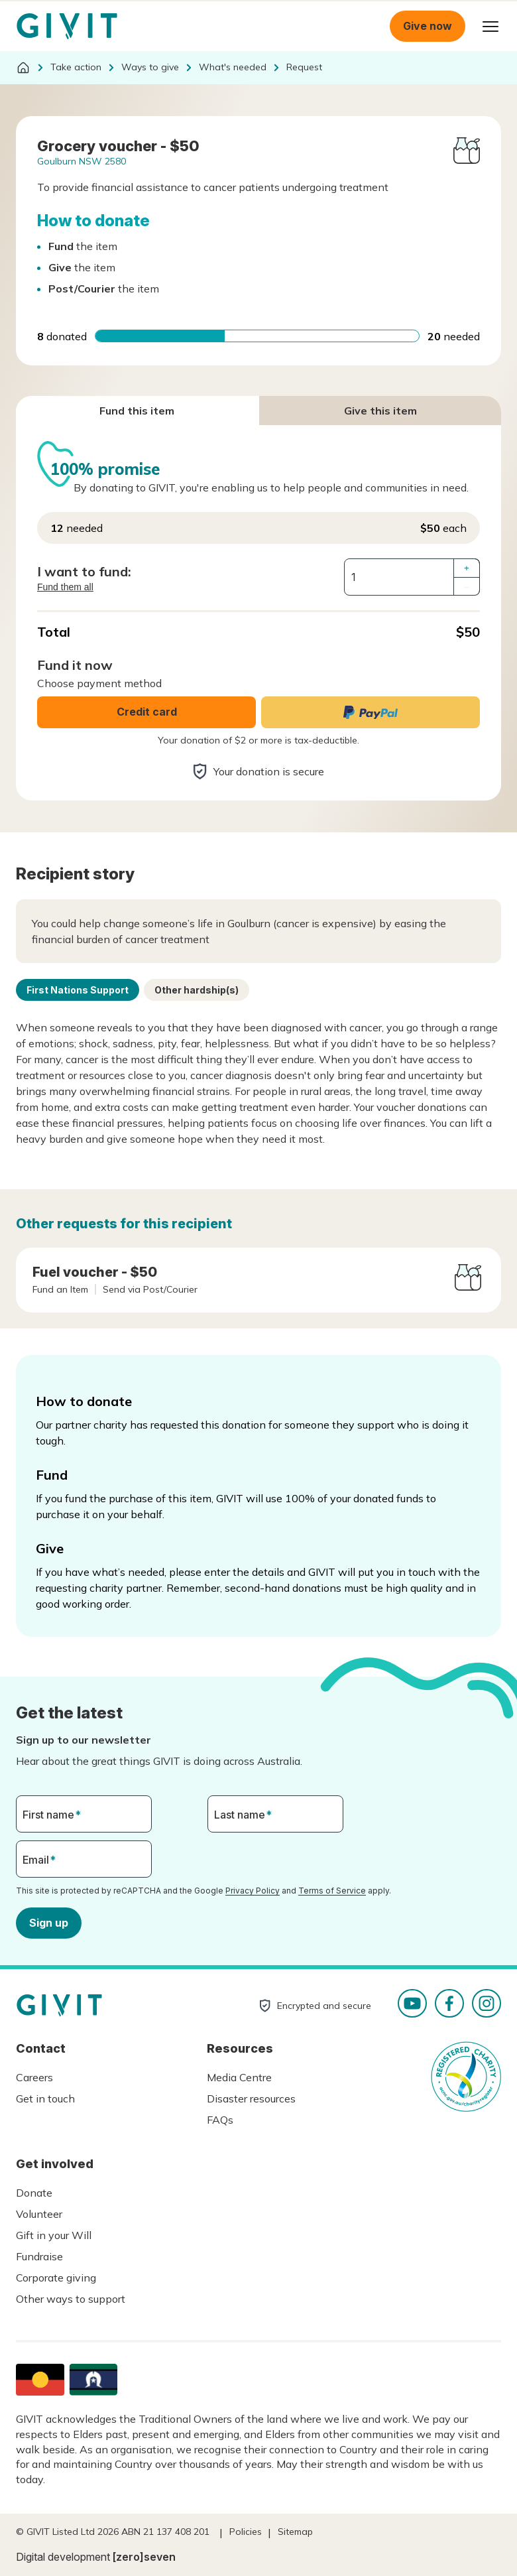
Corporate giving (56, 2277)
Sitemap (295, 2532)
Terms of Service (332, 1891)
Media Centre (239, 2077)
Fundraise (39, 2256)
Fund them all (65, 587)
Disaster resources (251, 2098)
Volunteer (39, 2214)
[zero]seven (144, 2556)
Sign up (48, 1922)
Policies (245, 2532)
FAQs (220, 2119)
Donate (34, 2192)
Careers (34, 2077)
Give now (427, 25)
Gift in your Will (53, 2235)
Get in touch (45, 2098)
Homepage (67, 26)
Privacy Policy (252, 1891)
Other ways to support (70, 2298)
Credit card (147, 711)
